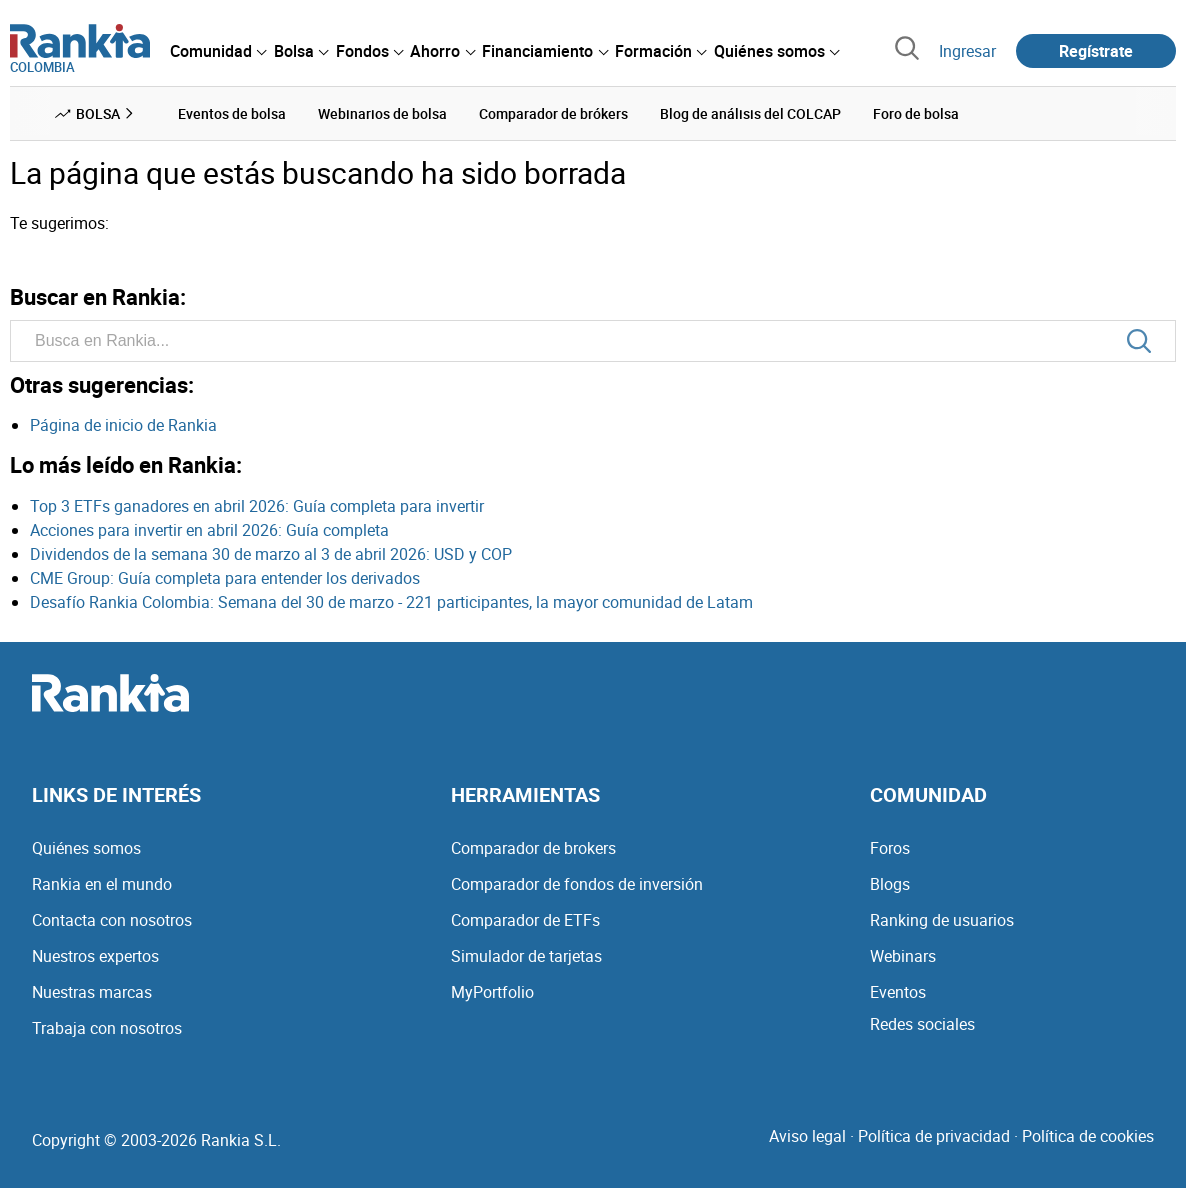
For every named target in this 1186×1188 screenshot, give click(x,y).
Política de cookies (1088, 1136)
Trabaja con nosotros (107, 1028)
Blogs (890, 884)
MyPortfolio (492, 992)
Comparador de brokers (533, 848)
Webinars (903, 956)
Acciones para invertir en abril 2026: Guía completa (209, 530)
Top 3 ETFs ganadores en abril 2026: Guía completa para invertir (257, 506)
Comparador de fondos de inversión (577, 884)
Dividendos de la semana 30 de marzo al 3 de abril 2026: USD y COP (271, 554)
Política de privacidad (934, 1136)
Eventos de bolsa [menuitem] (232, 113)
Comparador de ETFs (525, 920)
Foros (890, 848)
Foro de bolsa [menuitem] (916, 113)
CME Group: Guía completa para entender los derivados (225, 578)
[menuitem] (218, 51)
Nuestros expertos (95, 956)
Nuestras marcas (92, 992)
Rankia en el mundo (102, 884)
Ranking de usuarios (942, 920)
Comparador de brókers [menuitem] (553, 113)
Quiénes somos (86, 848)
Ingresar (967, 51)
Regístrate (1096, 51)
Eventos (898, 992)
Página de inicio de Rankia (123, 425)
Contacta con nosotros (112, 920)
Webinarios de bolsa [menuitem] (382, 113)
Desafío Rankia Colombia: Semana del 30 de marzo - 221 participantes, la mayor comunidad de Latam (391, 602)
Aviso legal (807, 1136)
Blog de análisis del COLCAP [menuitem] (750, 113)
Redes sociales (922, 1024)
